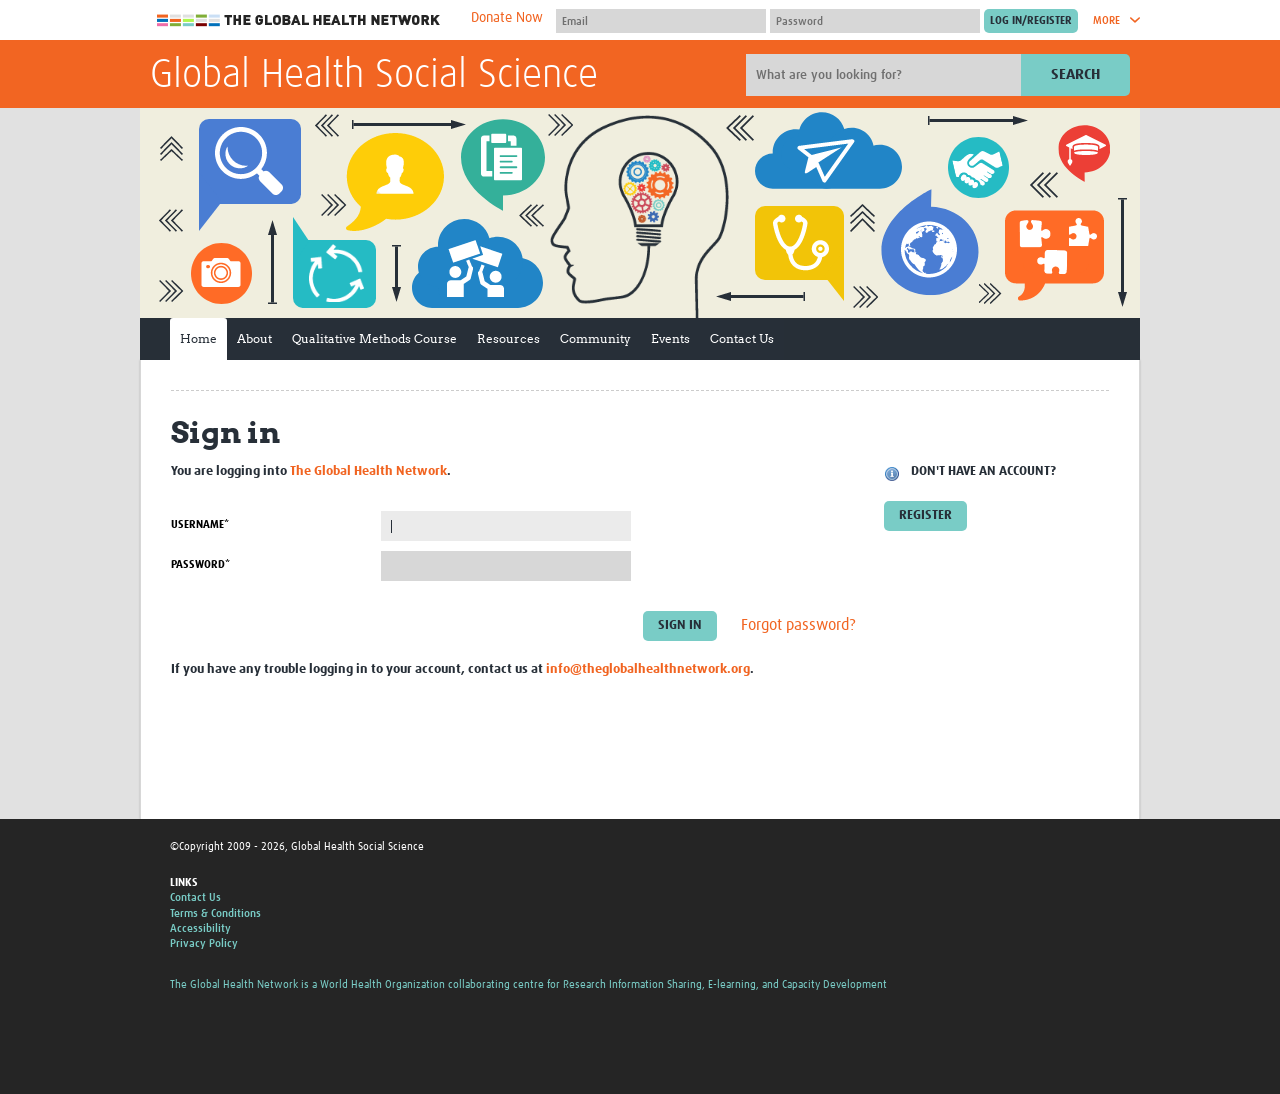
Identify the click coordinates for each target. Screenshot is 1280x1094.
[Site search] (886, 75)
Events (670, 338)
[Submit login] (1031, 21)
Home (198, 338)
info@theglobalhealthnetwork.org (648, 669)
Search (1075, 74)
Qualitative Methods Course (374, 338)
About (254, 338)
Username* (200, 524)
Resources (508, 338)
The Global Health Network (299, 20)
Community (595, 338)
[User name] (661, 21)
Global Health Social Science (374, 76)
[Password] (875, 21)
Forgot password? (798, 626)
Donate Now (507, 18)
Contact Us (742, 338)
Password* (200, 564)
